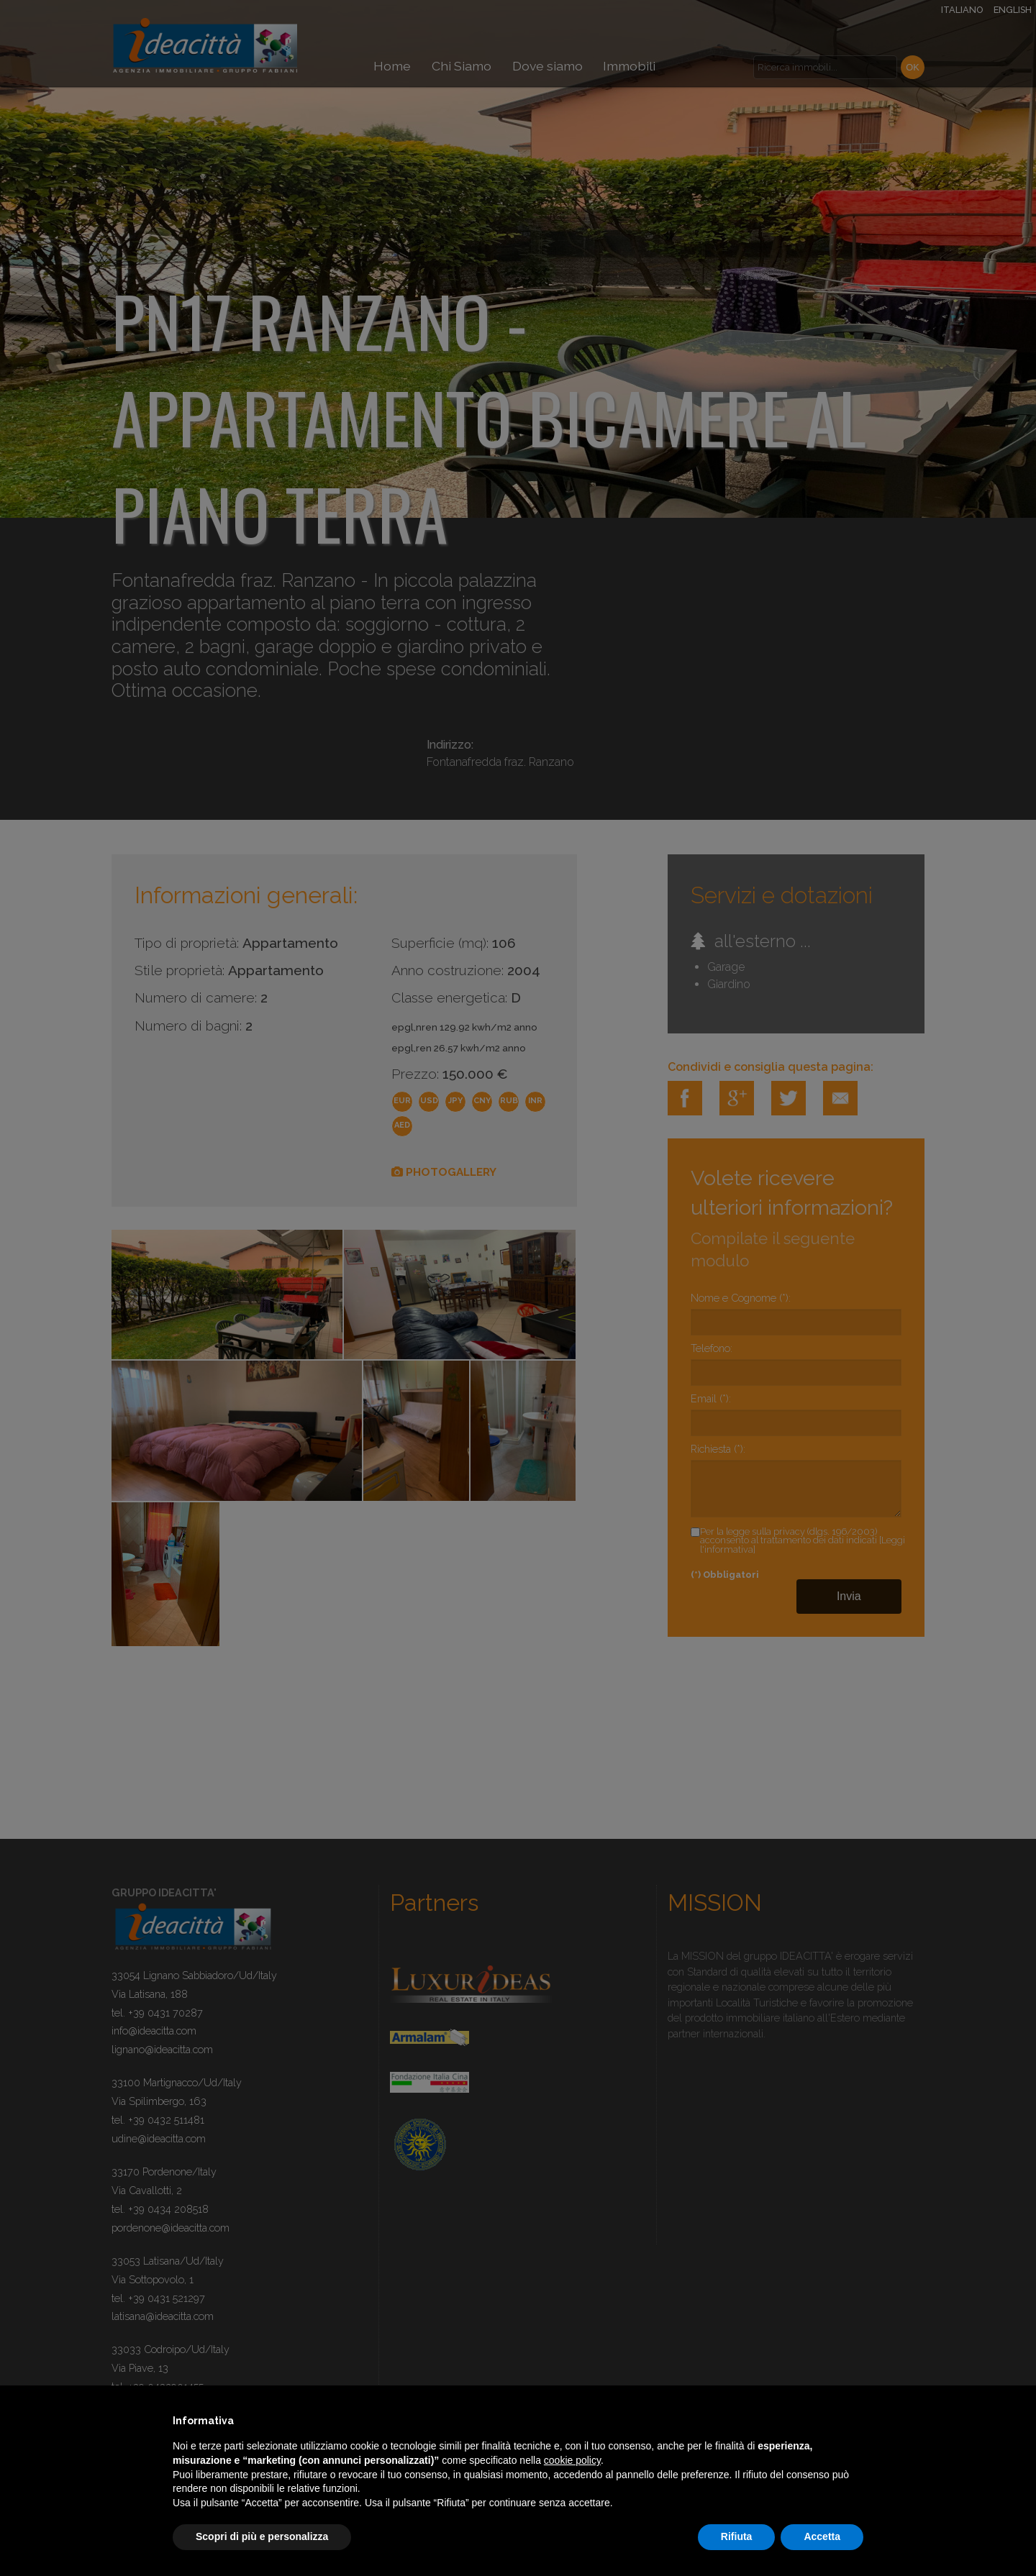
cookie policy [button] (572, 2460)
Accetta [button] (822, 2536)
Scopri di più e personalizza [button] (262, 2536)
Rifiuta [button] (737, 2536)
